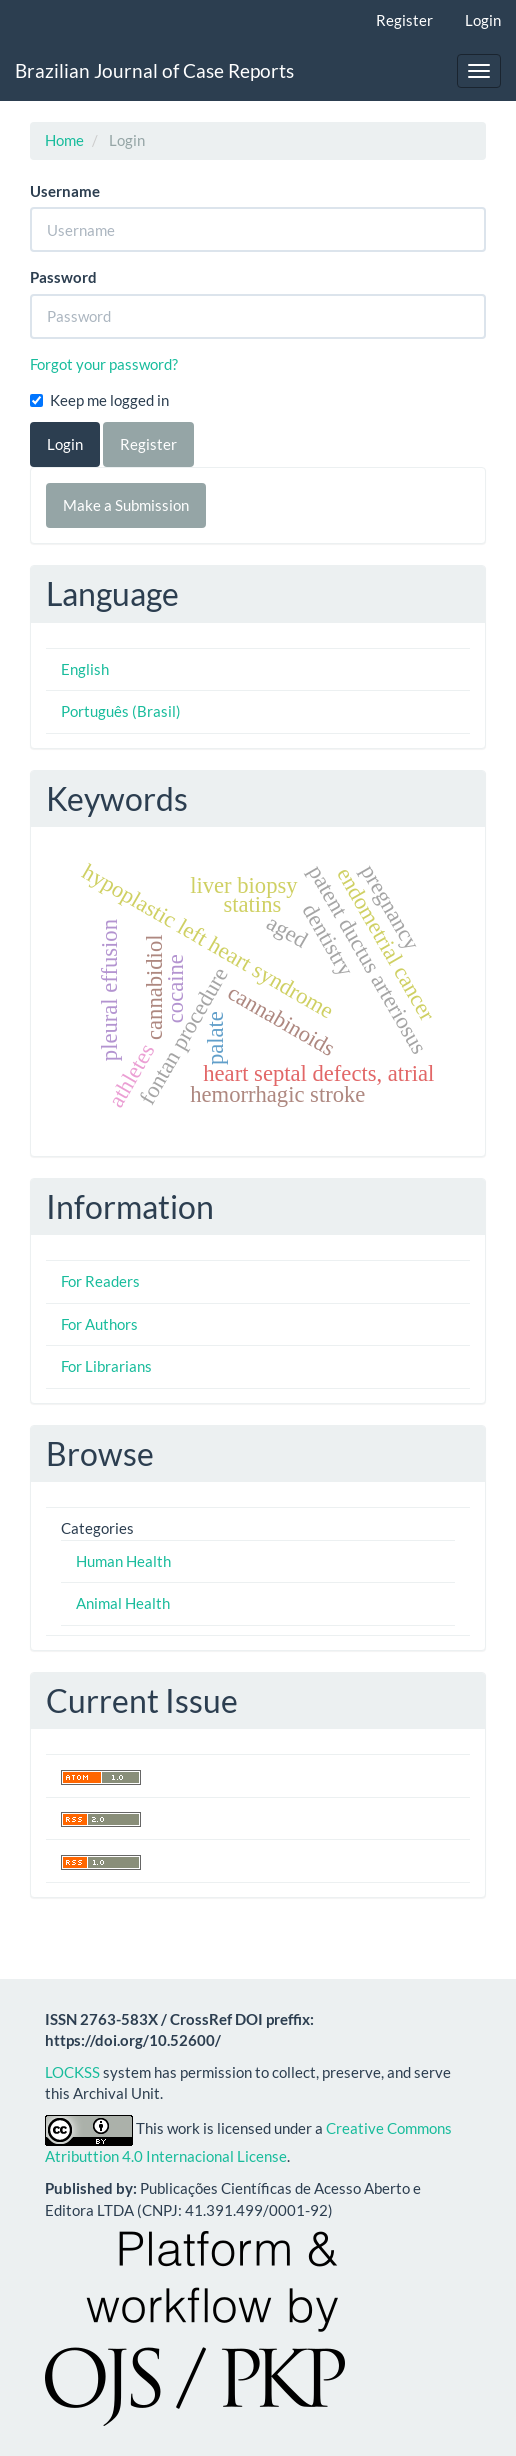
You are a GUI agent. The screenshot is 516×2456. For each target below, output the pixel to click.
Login (483, 20)
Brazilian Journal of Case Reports (154, 70)
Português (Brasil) (121, 711)
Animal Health (123, 1603)
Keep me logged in (99, 400)
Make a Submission (126, 505)
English (85, 669)
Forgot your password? (104, 364)
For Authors (99, 1324)
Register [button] (148, 444)
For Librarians (106, 1366)
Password (63, 277)
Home (64, 140)
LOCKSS (72, 2072)
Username (65, 191)
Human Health (123, 1561)
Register (404, 20)
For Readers (100, 1281)
